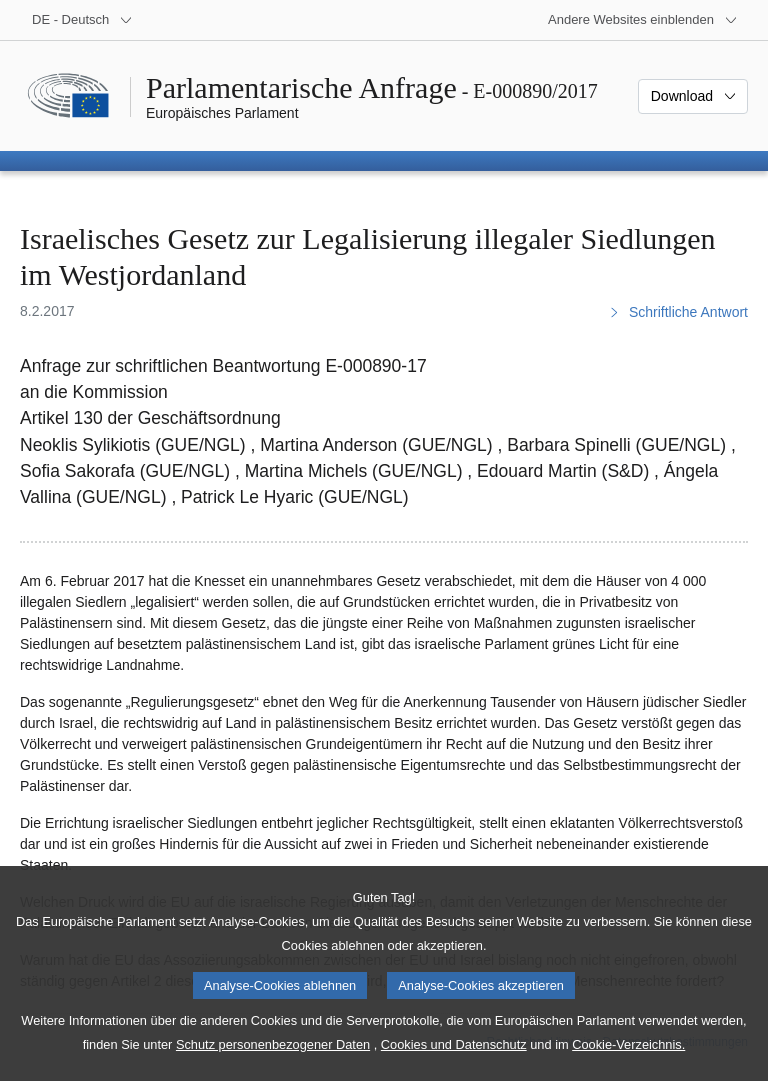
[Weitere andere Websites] (643, 20)
